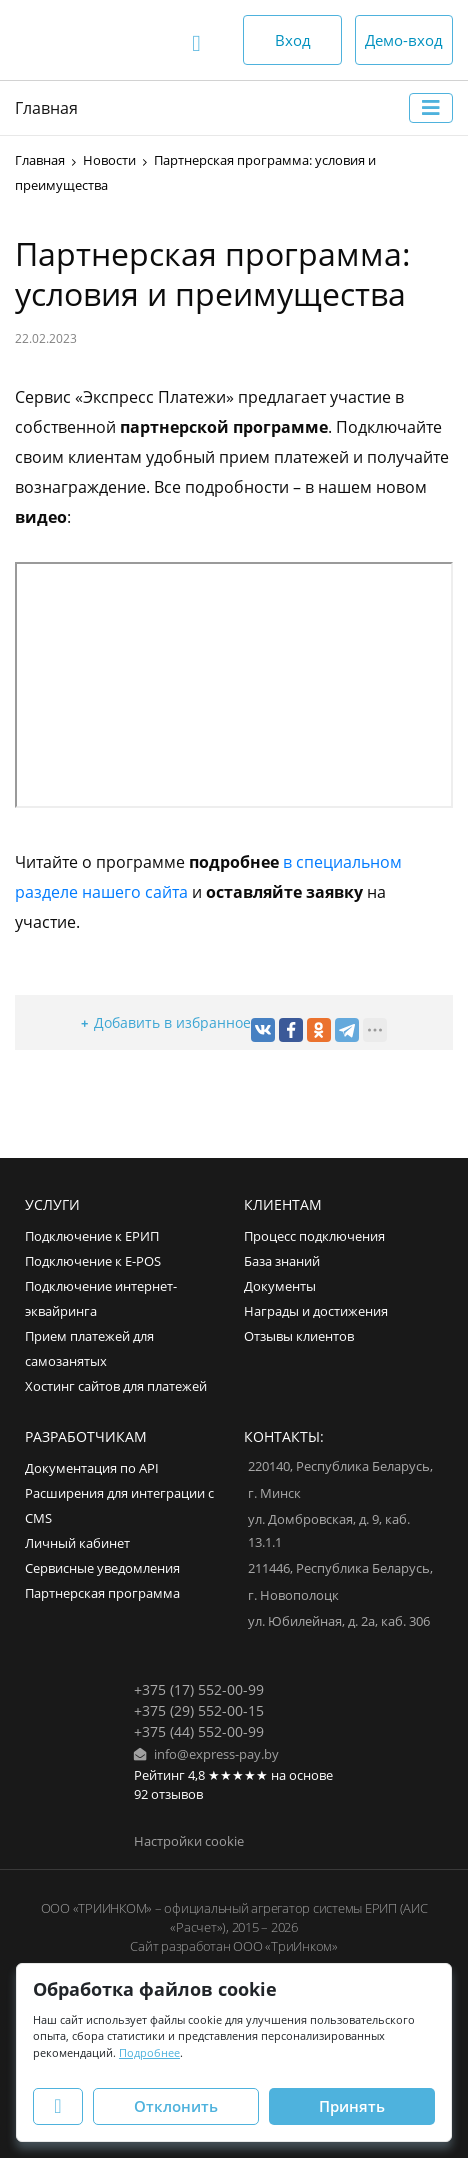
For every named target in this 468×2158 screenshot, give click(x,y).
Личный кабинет (77, 1543)
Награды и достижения (316, 1311)
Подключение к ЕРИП (92, 1236)
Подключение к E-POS (93, 1261)
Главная (46, 108)
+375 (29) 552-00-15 (199, 1710)
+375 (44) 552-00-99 (199, 1731)
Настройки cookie (189, 1841)
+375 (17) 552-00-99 (199, 1689)
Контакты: (284, 1436)
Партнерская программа (102, 1593)
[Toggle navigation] (431, 108)
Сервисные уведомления (102, 1568)
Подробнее (149, 2052)
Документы (280, 1286)
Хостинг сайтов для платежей (116, 1386)
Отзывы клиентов (299, 1336)
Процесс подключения (314, 1236)
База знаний (282, 1261)
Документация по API (92, 1468)
